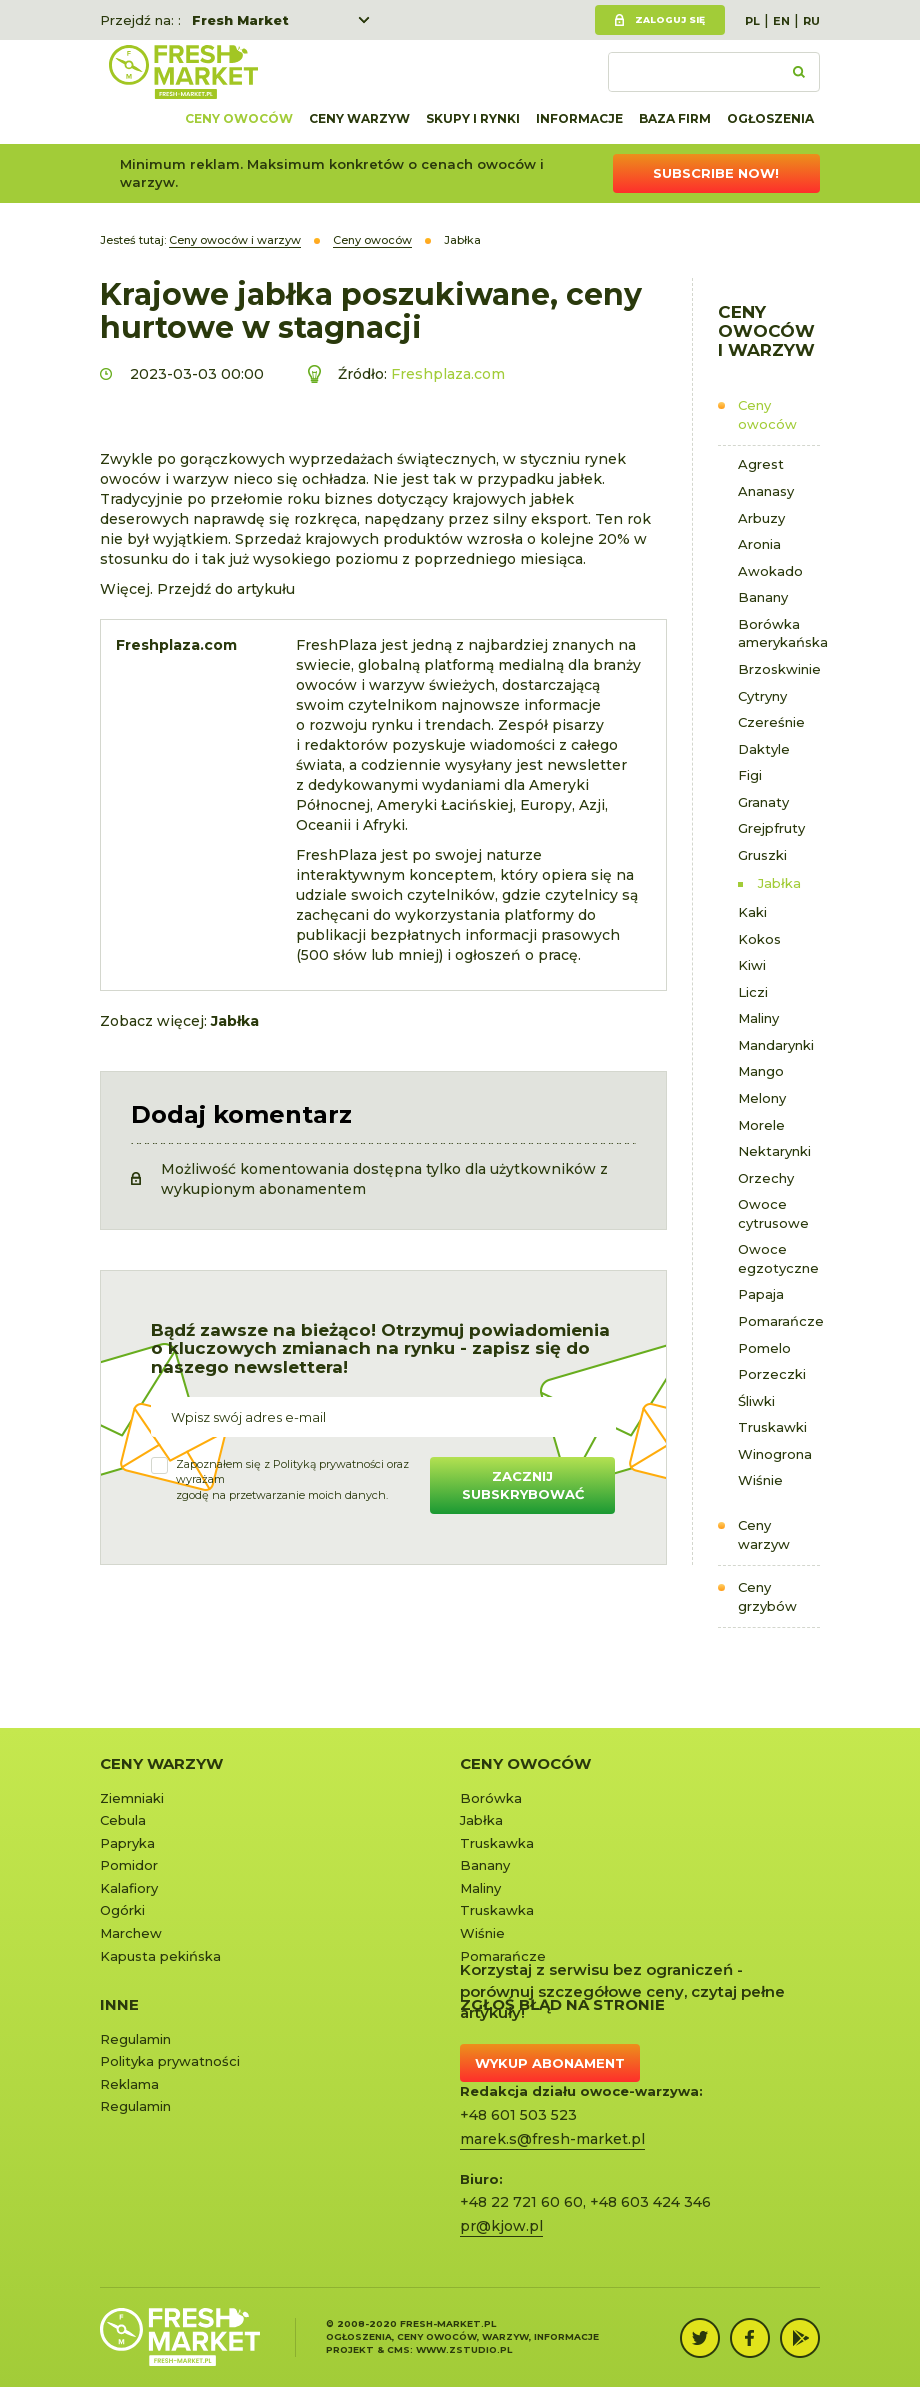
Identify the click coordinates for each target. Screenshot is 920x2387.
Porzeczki (772, 1374)
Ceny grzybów (767, 1596)
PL (752, 21)
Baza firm (675, 118)
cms (398, 2349)
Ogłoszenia (770, 118)
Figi (750, 775)
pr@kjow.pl (501, 2226)
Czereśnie (771, 722)
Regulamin (135, 2039)
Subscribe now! (716, 173)
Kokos (759, 939)
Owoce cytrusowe (773, 1213)
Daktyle (764, 749)
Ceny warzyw (359, 118)
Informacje (579, 118)
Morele (761, 1125)
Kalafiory (129, 1888)
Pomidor (129, 1865)
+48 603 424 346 (650, 2202)
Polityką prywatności (328, 1464)
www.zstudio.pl (464, 2349)
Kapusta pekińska (160, 1956)
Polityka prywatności (170, 2061)
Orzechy (766, 1178)
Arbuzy (761, 518)
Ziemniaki (132, 1798)
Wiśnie (760, 1480)
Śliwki (756, 1401)
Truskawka (497, 1843)
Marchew (131, 1933)
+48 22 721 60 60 (521, 2202)
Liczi (753, 992)
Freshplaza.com (448, 374)
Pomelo (764, 1348)
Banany (763, 597)
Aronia (759, 544)
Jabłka (779, 883)
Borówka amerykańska (779, 633)
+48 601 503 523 (518, 2115)
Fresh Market (240, 20)
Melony (762, 1098)
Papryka (127, 1843)
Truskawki (772, 1427)
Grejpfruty (771, 828)
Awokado (770, 571)
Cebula (123, 1820)
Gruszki (762, 855)
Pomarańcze (779, 1321)
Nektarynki (774, 1151)
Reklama (129, 2084)
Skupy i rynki (473, 118)
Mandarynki (776, 1045)
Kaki (752, 912)
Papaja (761, 1294)
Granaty (763, 802)
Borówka (491, 1798)
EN (781, 21)
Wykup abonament (550, 2063)
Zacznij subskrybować (523, 1485)
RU (811, 21)
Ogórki (122, 1910)
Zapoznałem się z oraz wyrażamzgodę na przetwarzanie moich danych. (292, 1479)
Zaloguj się (670, 19)
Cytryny (762, 696)
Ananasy (766, 491)
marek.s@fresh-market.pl (552, 2139)
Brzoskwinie (779, 669)
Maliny (758, 1018)
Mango (761, 1071)
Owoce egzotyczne (778, 1258)
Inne (119, 2004)
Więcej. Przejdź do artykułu (197, 589)
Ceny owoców (239, 118)
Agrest (761, 464)
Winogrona (775, 1454)
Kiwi (752, 965)
